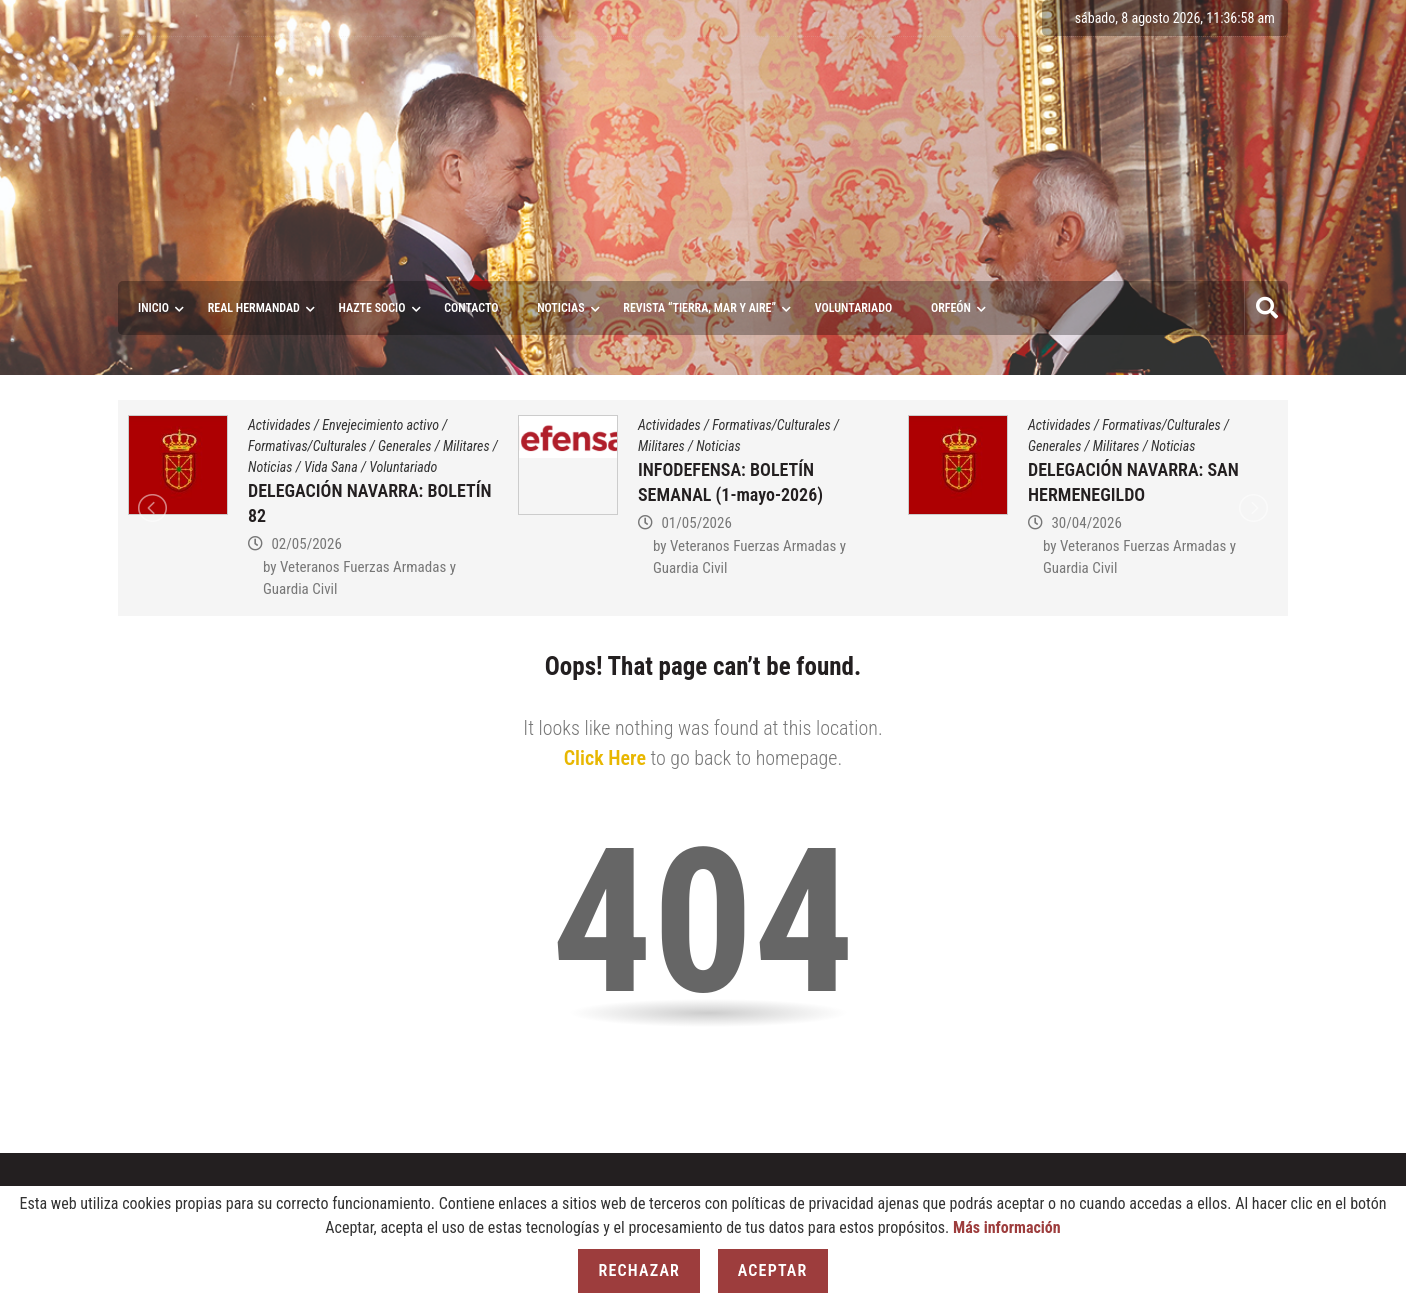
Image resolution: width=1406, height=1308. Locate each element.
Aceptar (773, 1270)
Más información (1007, 1227)
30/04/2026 (1086, 523)
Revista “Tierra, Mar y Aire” (699, 308)
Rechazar (639, 1270)
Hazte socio (372, 308)
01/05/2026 (696, 523)
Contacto (471, 308)
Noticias (560, 308)
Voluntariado (403, 467)
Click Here (605, 758)
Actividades (279, 425)
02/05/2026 (306, 544)
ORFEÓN (951, 308)
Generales (404, 446)
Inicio (153, 308)
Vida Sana (331, 467)
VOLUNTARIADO (854, 308)
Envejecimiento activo (380, 425)
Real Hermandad (254, 308)
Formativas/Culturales (307, 446)
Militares (466, 446)
